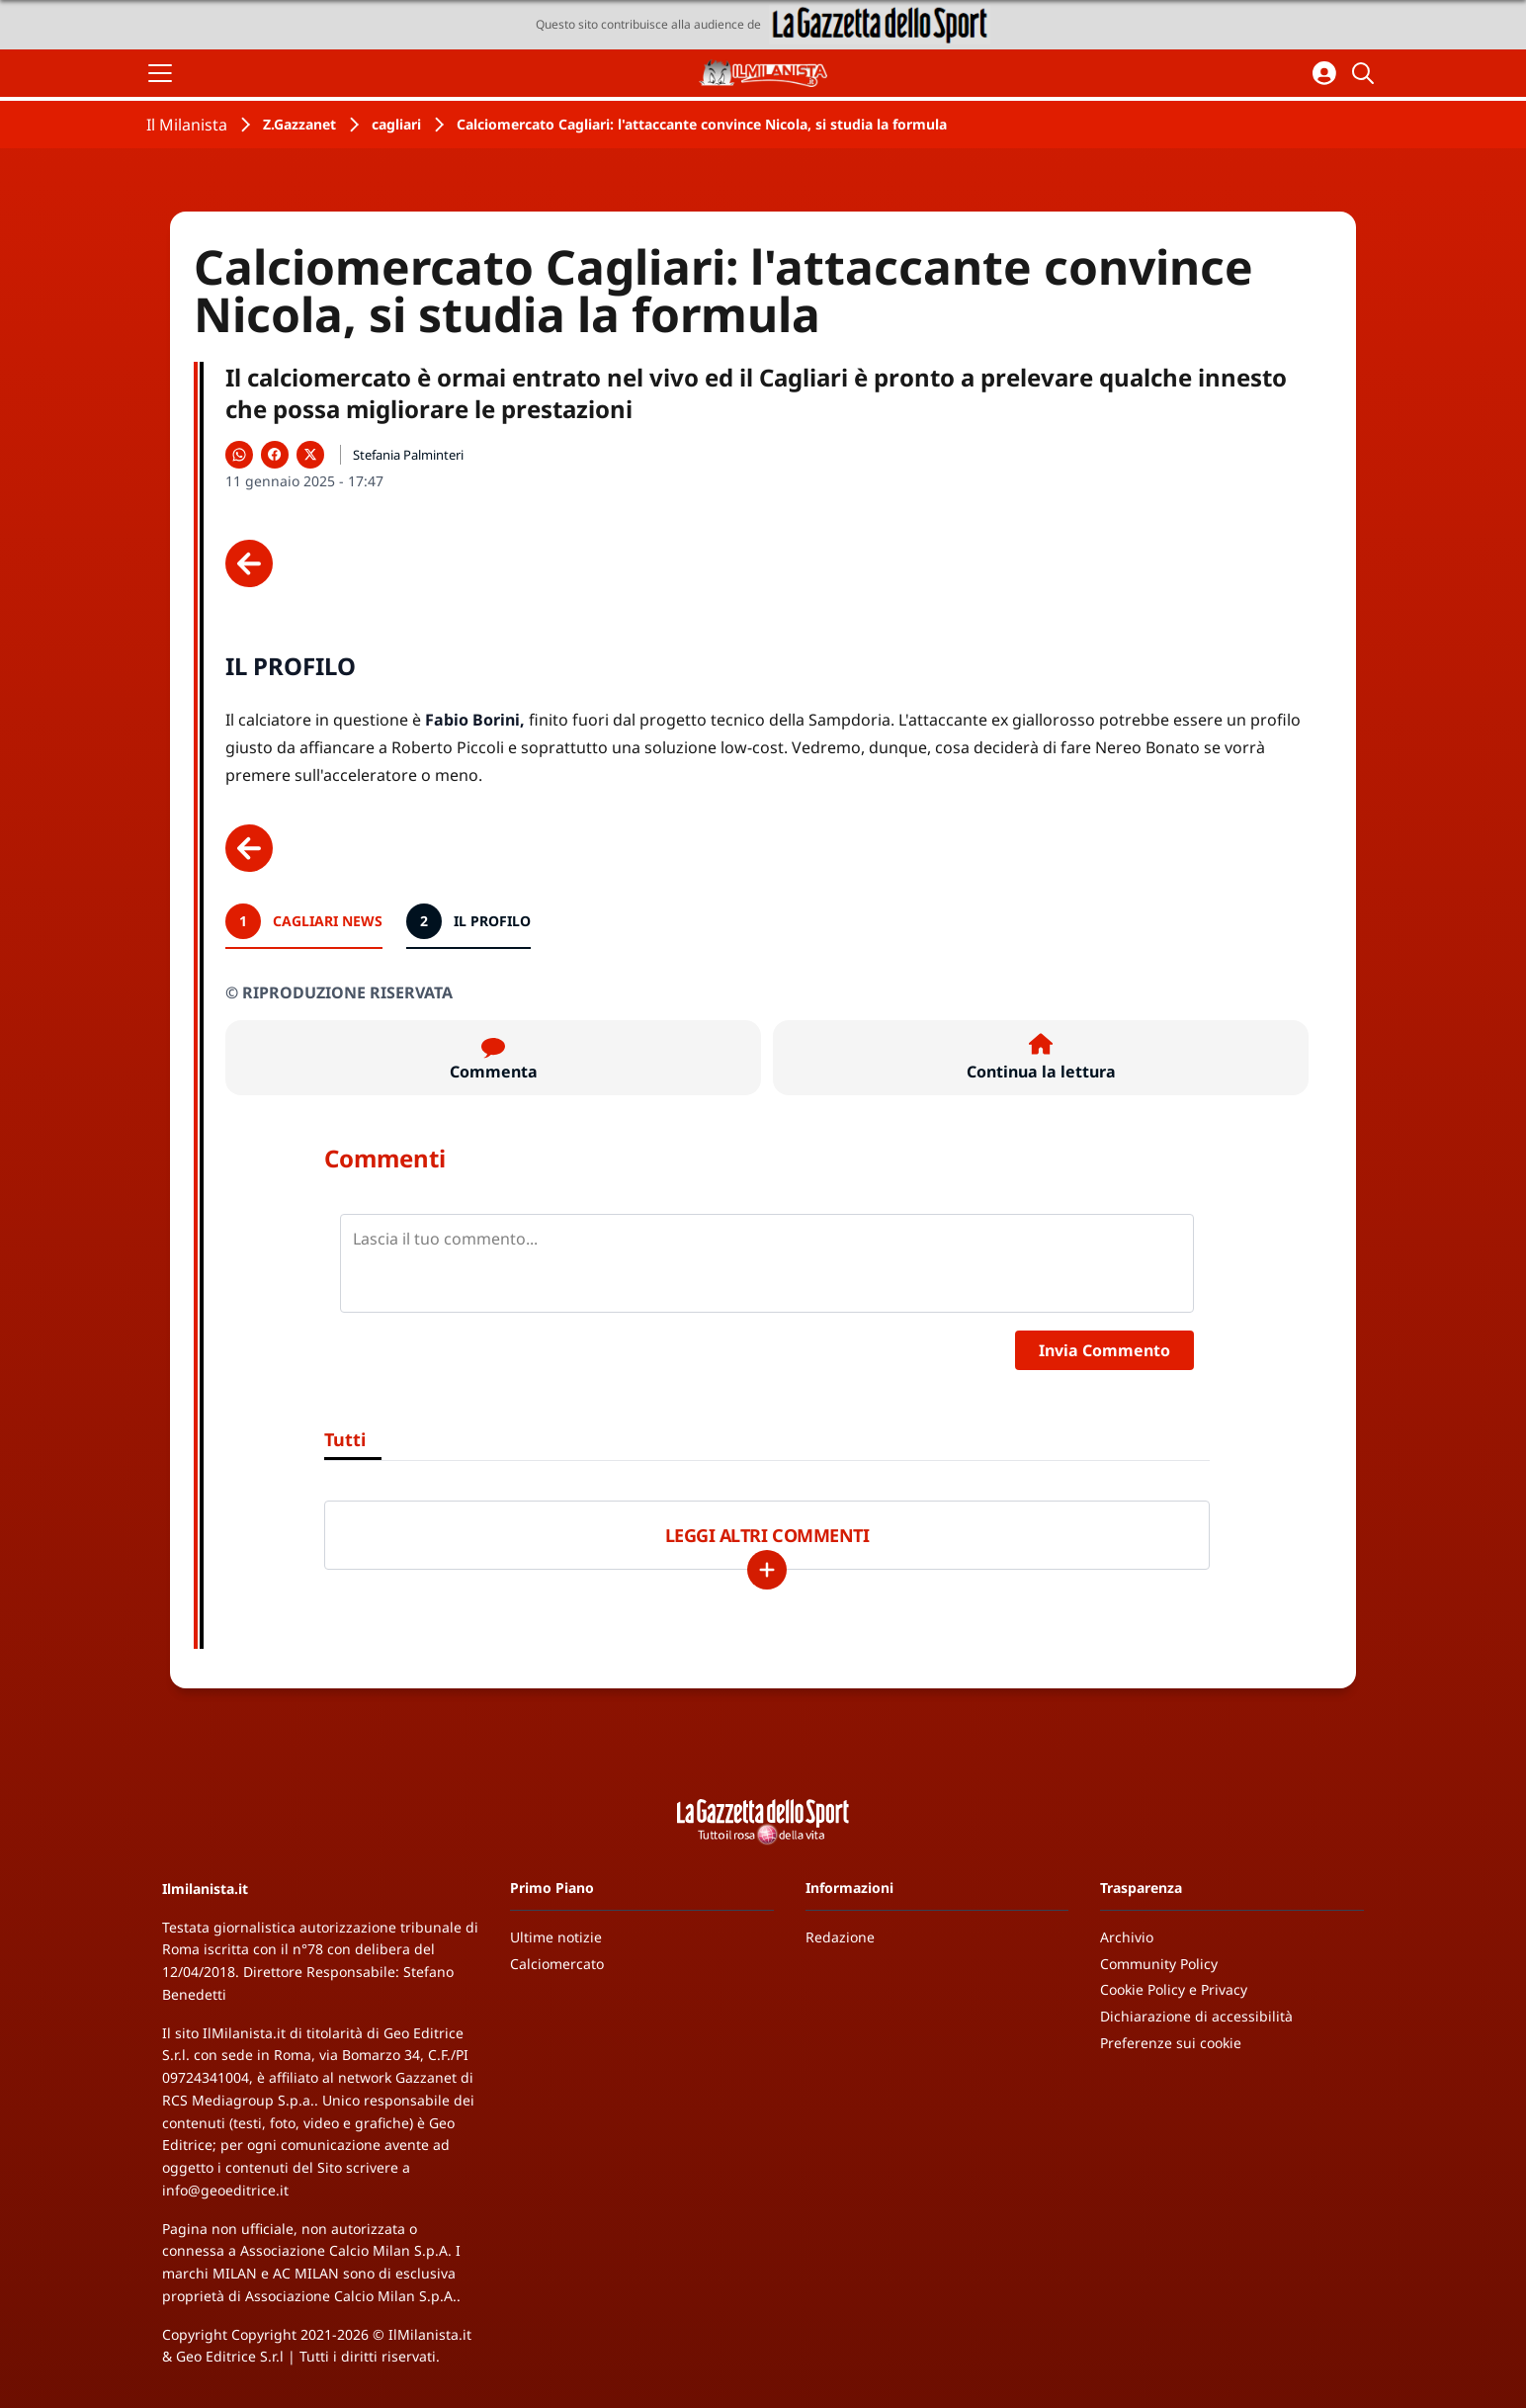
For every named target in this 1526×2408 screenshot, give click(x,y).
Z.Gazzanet (299, 124)
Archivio (1126, 1937)
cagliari (396, 124)
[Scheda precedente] (249, 563)
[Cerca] (1366, 73)
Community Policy (1159, 1963)
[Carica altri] (767, 1570)
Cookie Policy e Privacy (1173, 1989)
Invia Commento (1104, 1350)
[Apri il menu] (160, 73)
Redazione (840, 1937)
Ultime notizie (556, 1937)
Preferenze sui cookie (1170, 2042)
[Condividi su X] (310, 455)
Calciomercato (557, 1963)
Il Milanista (186, 124)
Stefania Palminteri (408, 455)
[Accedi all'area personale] (1324, 73)
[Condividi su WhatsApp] (239, 455)
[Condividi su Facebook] (275, 455)
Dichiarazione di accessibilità (1196, 2016)
